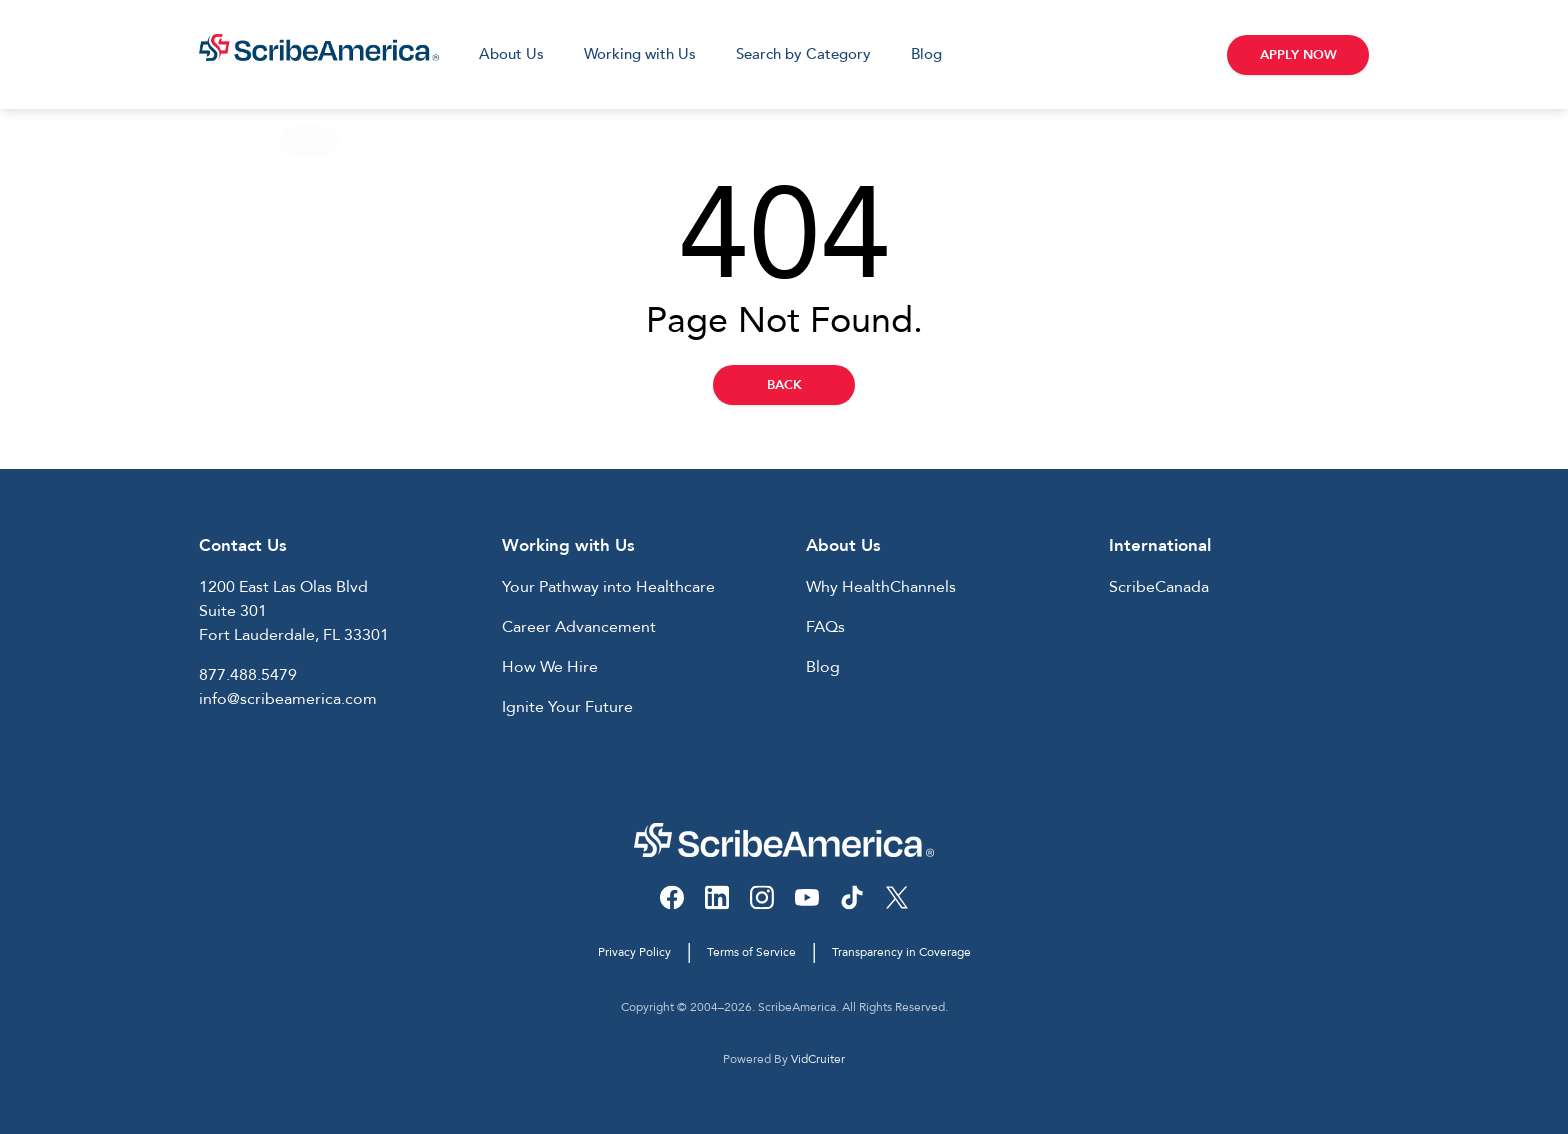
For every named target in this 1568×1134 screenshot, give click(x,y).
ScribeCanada (1159, 587)
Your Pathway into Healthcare (608, 587)
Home (221, 141)
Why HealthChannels (881, 587)
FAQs (825, 627)
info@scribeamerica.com (288, 699)
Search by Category (803, 54)
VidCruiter (818, 1059)
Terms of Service (751, 952)
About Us (511, 54)
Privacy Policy (634, 952)
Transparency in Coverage (901, 952)
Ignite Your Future (567, 707)
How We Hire (550, 667)
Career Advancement (579, 627)
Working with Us (640, 54)
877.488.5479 (248, 675)
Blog (926, 54)
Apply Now (1298, 55)
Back (784, 385)
